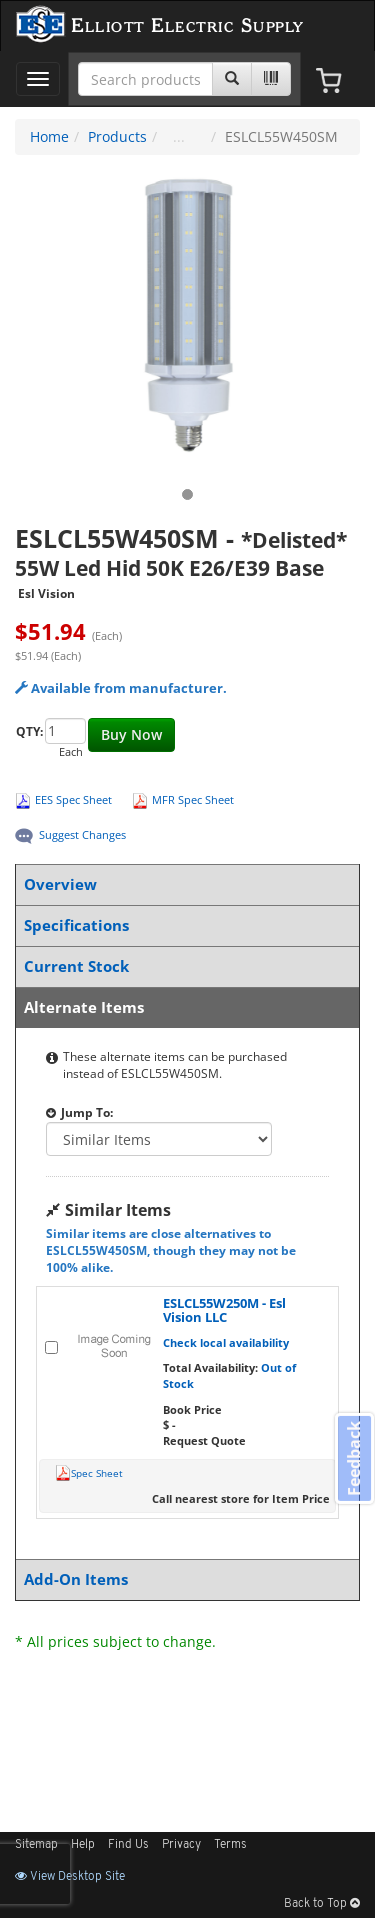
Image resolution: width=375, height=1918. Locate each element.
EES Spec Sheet (73, 799)
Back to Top (322, 1904)
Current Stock (183, 966)
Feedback (354, 1457)
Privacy (181, 1845)
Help (83, 1845)
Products (117, 136)
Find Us (128, 1845)
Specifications (183, 925)
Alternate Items (183, 1007)
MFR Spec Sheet (193, 799)
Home (49, 136)
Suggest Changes (82, 834)
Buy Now (131, 734)
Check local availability (226, 1342)
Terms (230, 1845)
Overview (183, 884)
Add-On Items (183, 1579)
